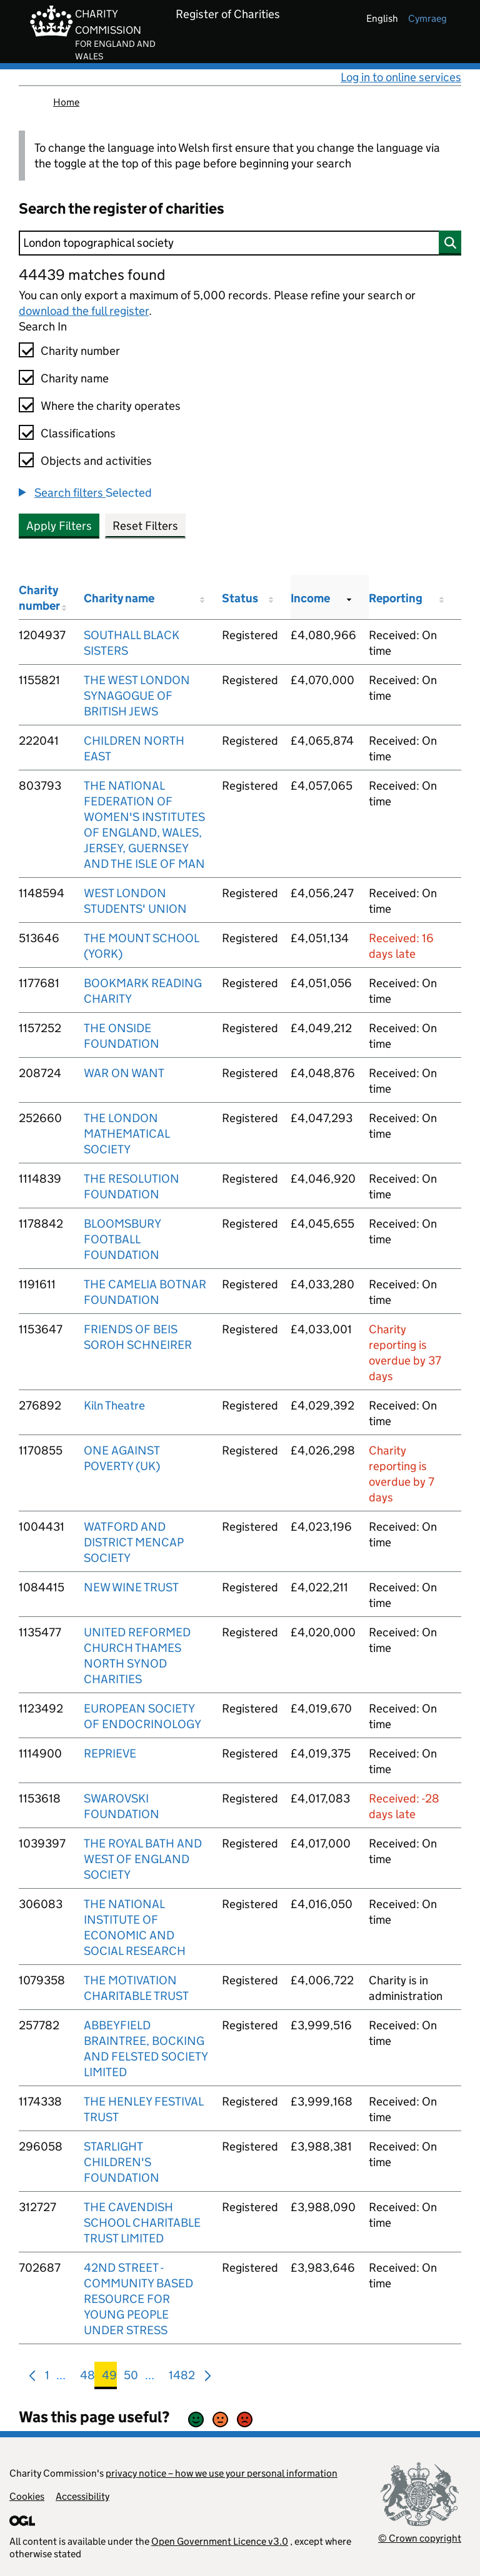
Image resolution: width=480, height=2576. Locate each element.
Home (66, 102)
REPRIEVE (110, 1753)
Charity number (80, 351)
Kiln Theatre (114, 1405)
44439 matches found (92, 275)
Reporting (395, 598)
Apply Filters (59, 526)
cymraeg (427, 18)
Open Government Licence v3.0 (219, 2541)
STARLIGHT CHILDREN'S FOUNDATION (121, 2162)
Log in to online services (401, 77)
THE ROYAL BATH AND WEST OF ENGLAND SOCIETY (143, 1859)
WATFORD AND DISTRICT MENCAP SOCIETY (134, 1542)
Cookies (26, 2496)
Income (310, 598)
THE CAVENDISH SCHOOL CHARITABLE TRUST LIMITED (142, 2222)
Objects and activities (96, 461)
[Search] (240, 243)
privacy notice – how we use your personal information (222, 2473)
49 (109, 2377)
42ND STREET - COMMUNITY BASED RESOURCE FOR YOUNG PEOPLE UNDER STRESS (138, 2298)
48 (87, 2377)
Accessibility (82, 2496)
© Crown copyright (419, 2538)
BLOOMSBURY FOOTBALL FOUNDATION (122, 1239)
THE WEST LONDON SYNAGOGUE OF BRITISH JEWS (137, 696)
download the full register (84, 311)
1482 (182, 2377)
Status (240, 598)
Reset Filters (145, 526)
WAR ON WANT (124, 1073)
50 (131, 2377)
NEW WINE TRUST (131, 1587)
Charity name (75, 378)
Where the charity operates (111, 406)
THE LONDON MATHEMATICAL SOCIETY (126, 1133)
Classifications (78, 433)
